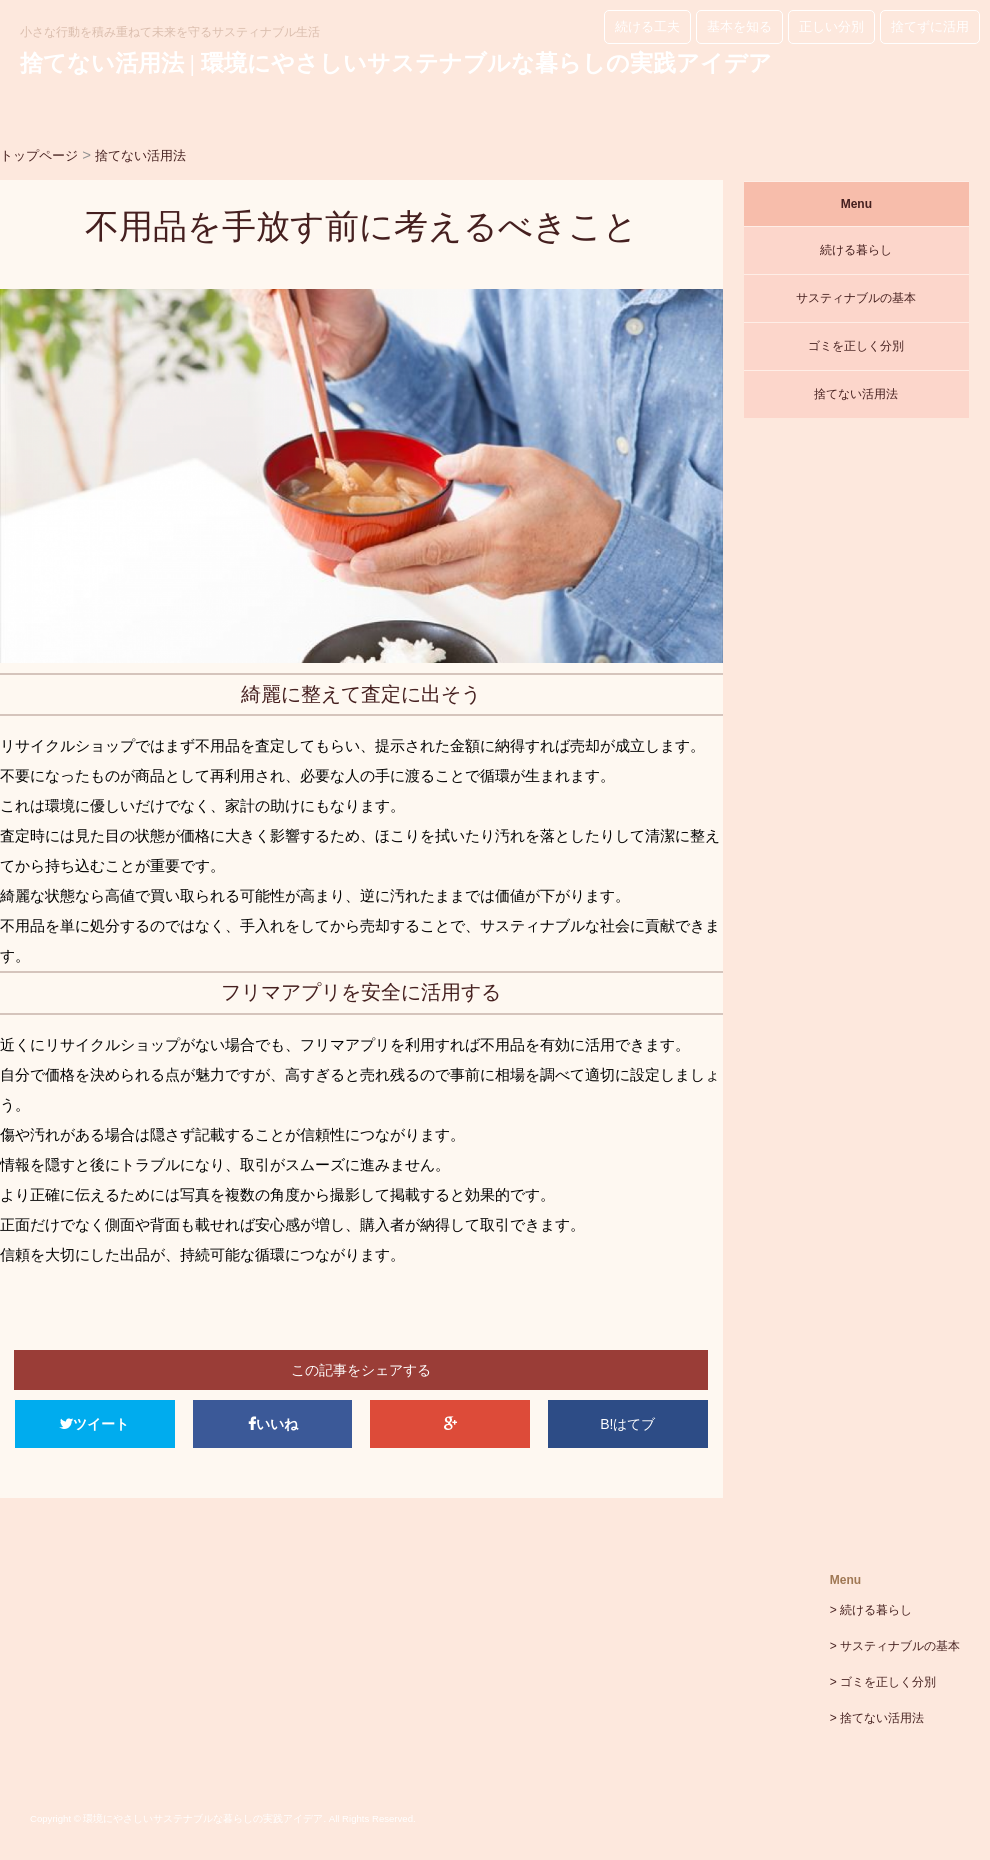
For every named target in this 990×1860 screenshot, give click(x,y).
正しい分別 (831, 26)
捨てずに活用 (930, 26)
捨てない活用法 (856, 394)
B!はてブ (627, 1424)
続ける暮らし (856, 250)
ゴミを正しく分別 (856, 346)
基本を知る (739, 26)
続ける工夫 (647, 26)
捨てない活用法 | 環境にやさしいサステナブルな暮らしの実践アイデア (396, 63)
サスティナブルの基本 (856, 298)
